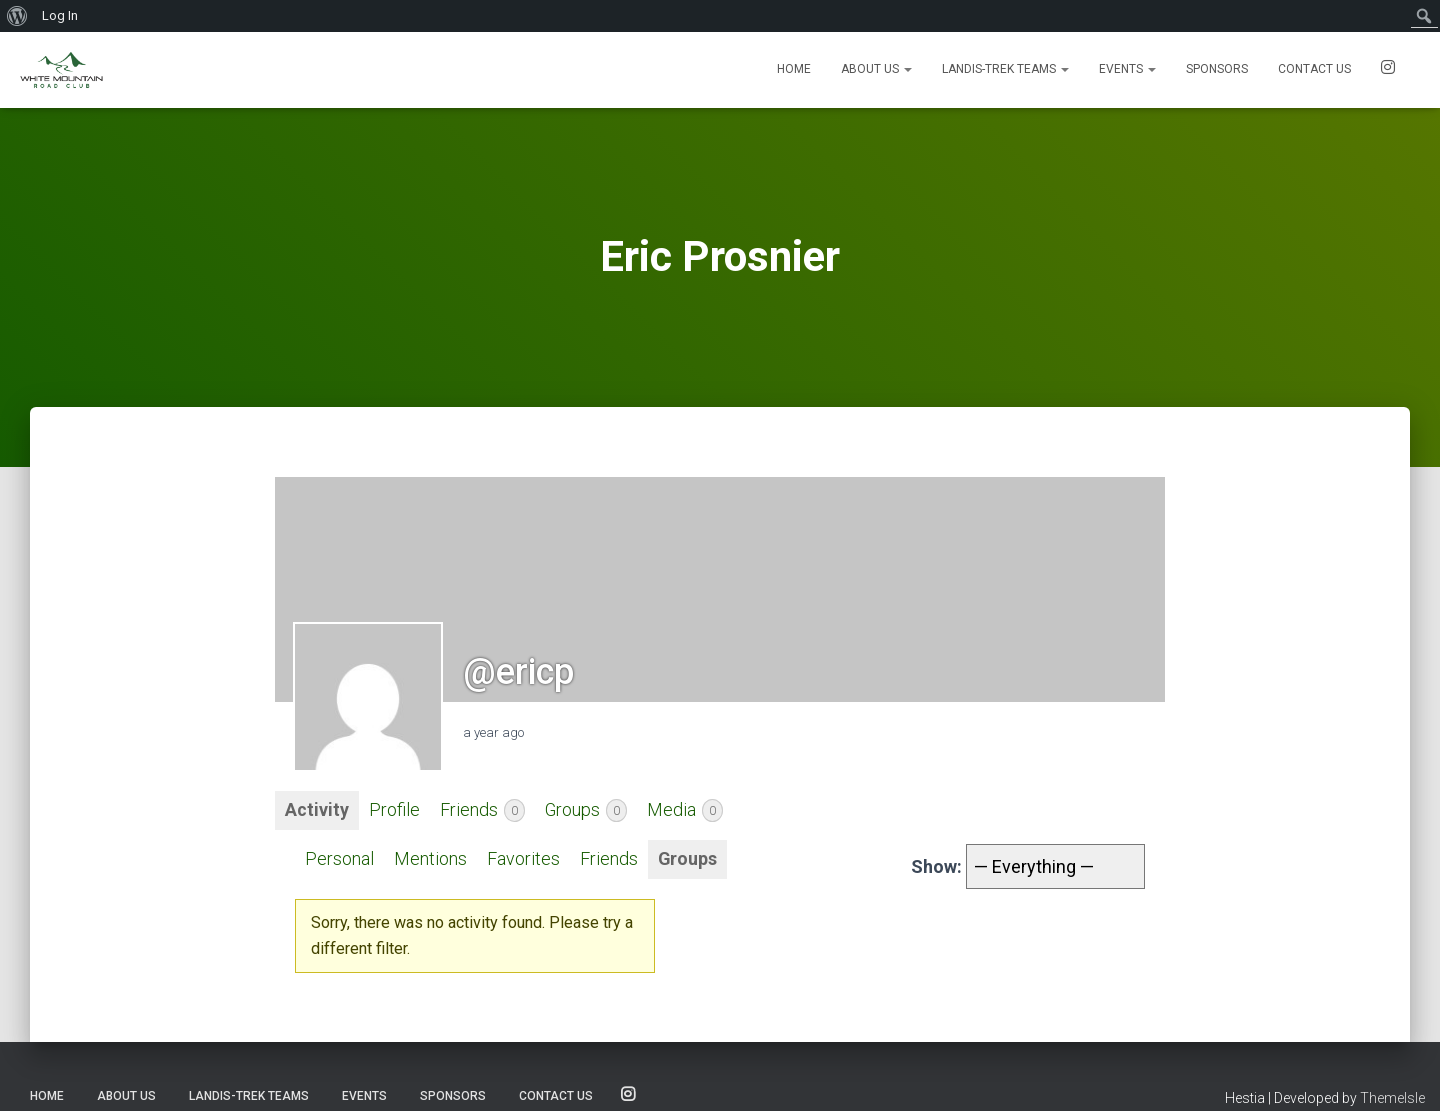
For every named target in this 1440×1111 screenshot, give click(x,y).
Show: (936, 866)
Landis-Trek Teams (1005, 69)
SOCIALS (1388, 70)
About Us (876, 69)
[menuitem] (17, 16)
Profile (394, 810)
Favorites (523, 859)
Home (794, 69)
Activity (317, 810)
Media (686, 811)
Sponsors (1217, 69)
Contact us (1314, 69)
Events (1127, 69)
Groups (586, 811)
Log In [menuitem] (60, 15)
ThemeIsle (1392, 1098)
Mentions (430, 859)
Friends (482, 811)
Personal (339, 859)
